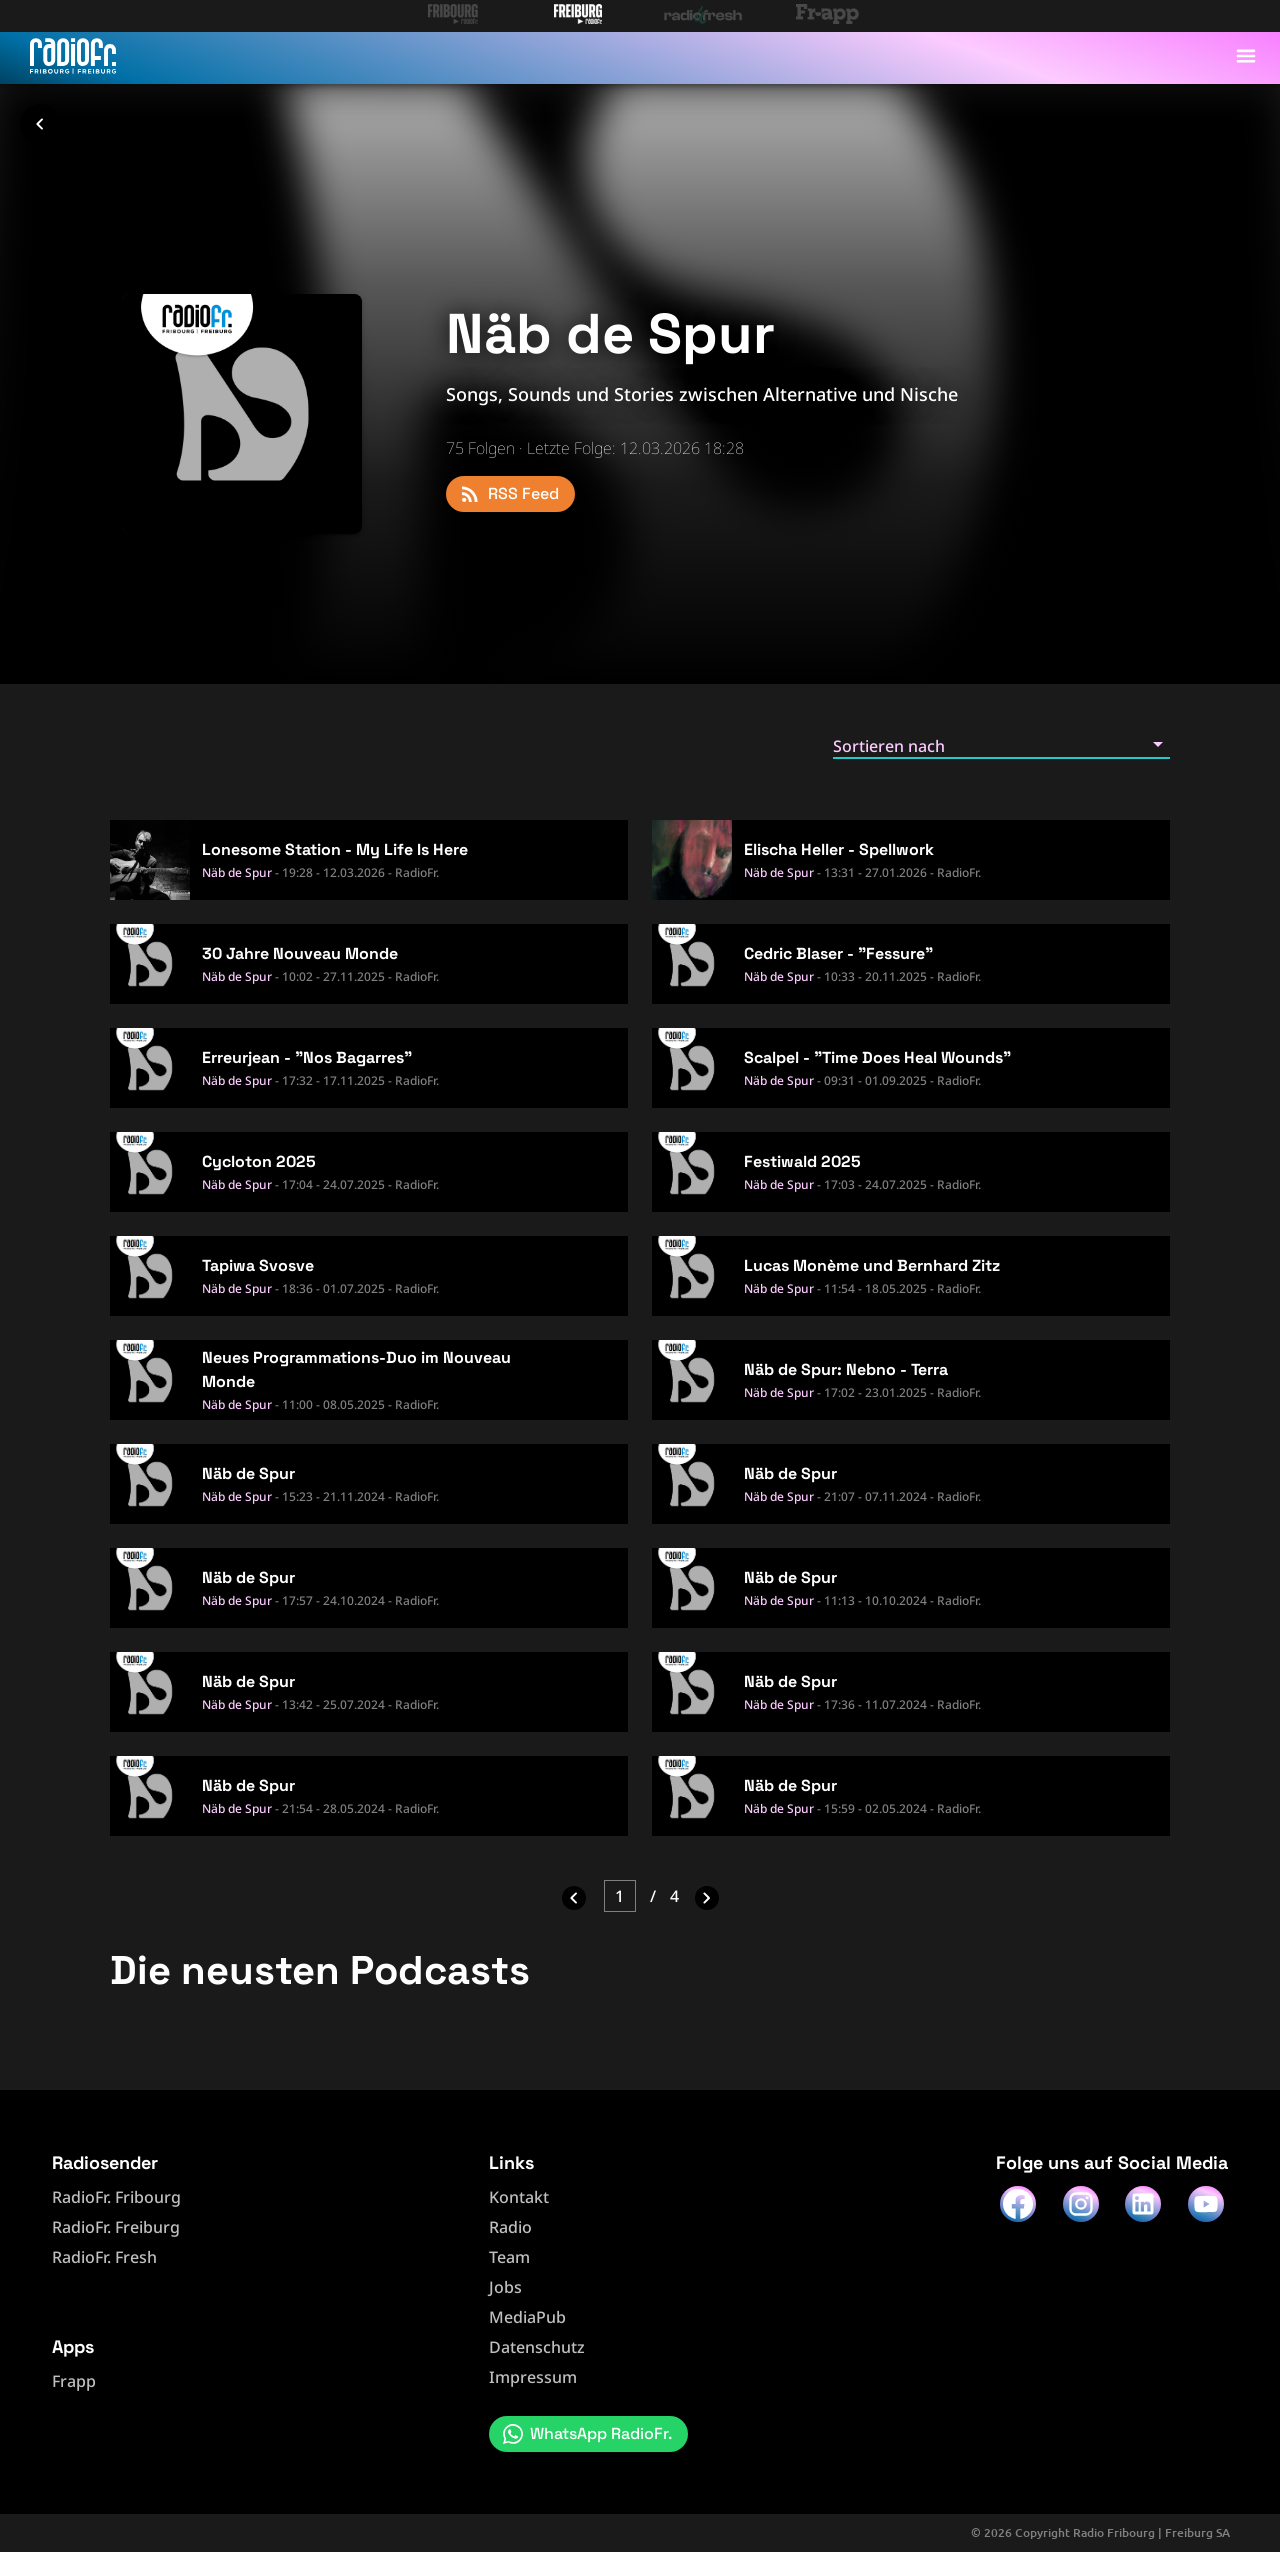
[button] (1001, 745)
